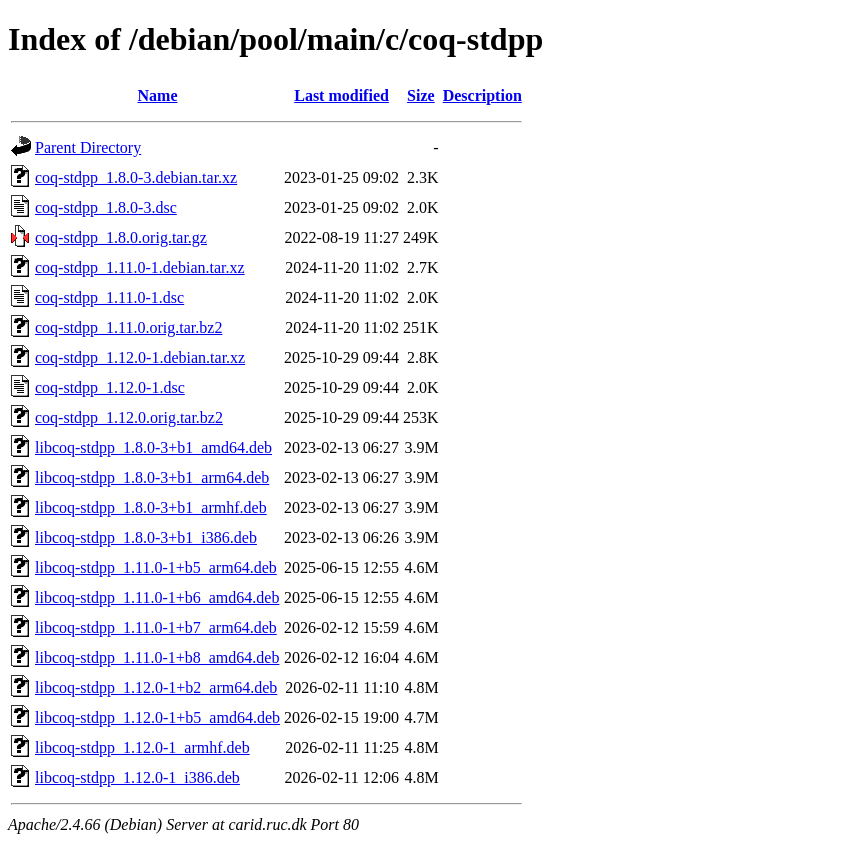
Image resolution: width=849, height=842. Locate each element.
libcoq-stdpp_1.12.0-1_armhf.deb (142, 747)
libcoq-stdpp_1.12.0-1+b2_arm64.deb (156, 687)
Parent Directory (88, 147)
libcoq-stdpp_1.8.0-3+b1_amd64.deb (153, 447)
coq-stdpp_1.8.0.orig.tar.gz (121, 237)
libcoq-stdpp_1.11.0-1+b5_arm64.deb (156, 567)
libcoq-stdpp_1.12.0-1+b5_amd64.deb (157, 717)
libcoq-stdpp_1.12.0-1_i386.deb (137, 777)
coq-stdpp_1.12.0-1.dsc (110, 387)
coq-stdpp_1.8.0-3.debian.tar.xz (136, 177)
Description (482, 95)
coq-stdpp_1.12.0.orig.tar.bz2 (129, 417)
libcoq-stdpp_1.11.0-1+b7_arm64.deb (156, 627)
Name (158, 95)
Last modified (341, 95)
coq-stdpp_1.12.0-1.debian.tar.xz (140, 357)
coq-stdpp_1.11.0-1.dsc (109, 297)
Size (421, 95)
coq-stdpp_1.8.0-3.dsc (106, 207)
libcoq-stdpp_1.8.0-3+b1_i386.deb (146, 537)
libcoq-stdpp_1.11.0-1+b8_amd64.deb (157, 657)
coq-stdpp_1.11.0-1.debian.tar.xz (140, 267)
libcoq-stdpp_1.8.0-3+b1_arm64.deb (152, 477)
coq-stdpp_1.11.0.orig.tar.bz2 (128, 327)
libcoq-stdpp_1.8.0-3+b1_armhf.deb (151, 507)
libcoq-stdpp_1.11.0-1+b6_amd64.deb (157, 597)
